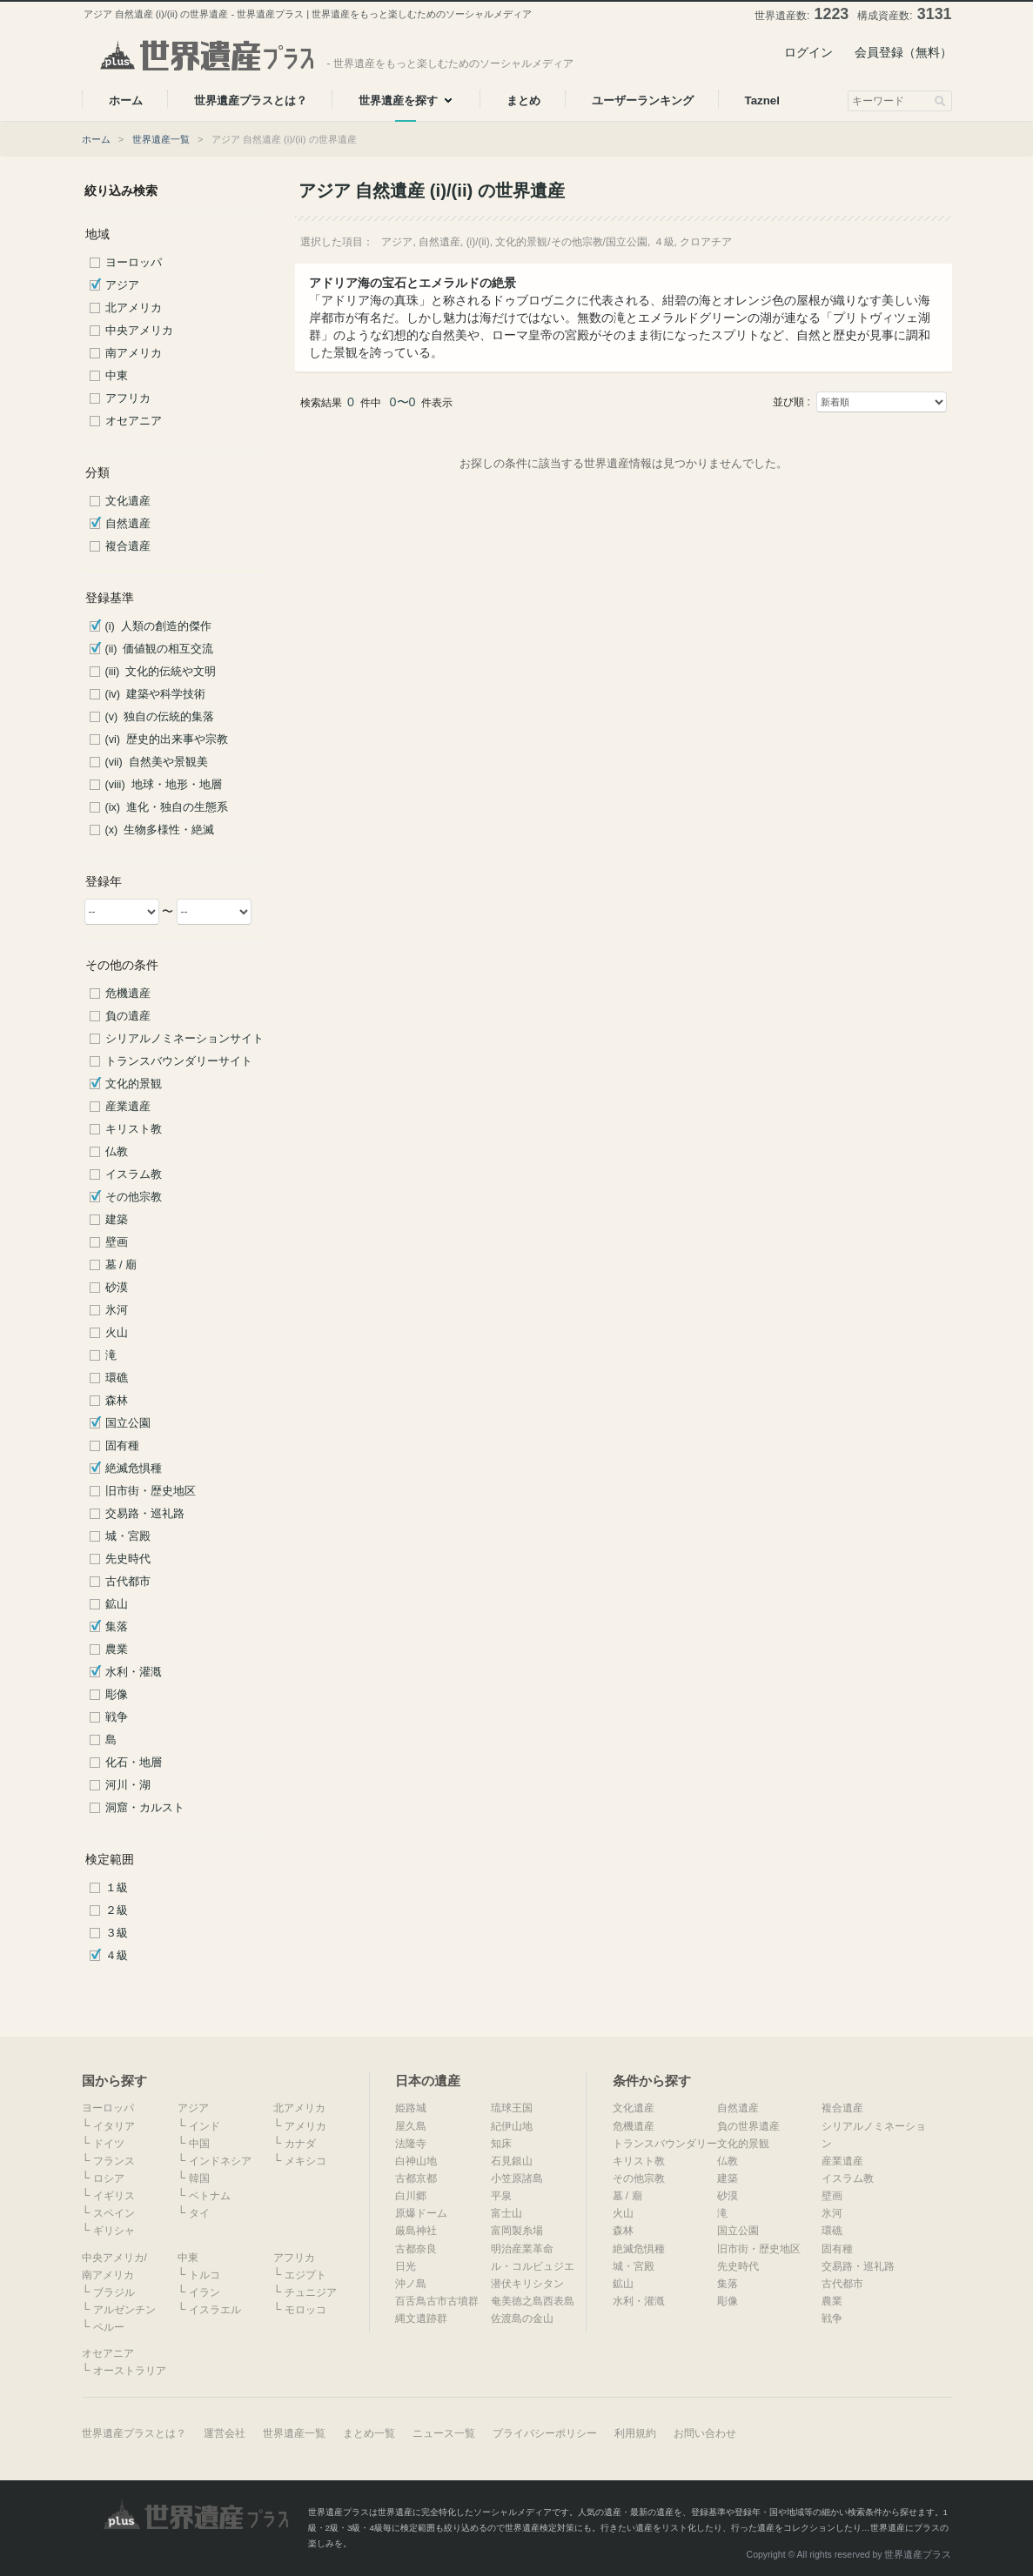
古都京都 (416, 2178)
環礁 (116, 1378)
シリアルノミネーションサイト (184, 1039)
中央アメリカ (139, 331)
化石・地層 (133, 1762)
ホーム (96, 139)
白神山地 (416, 2161)
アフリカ (128, 398)
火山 (116, 1333)
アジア (122, 285)
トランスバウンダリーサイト (178, 1061)
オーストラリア (129, 2371)
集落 (116, 1627)
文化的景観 (133, 1084)
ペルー (108, 2327)
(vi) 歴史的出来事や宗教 (166, 739)
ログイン (808, 52)
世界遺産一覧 (161, 139)
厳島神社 (416, 2231)
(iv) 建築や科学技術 (155, 694)
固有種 (122, 1446)
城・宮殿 (128, 1536)
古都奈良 (416, 2249)
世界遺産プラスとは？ (134, 2433)
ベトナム (210, 2196)
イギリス (114, 2196)
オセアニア (133, 421)
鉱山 (116, 1604)
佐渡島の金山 (522, 2318)
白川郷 (410, 2196)
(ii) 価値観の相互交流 (159, 649)
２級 (116, 1910)
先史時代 (128, 1559)
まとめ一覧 (369, 2433)
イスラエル (215, 2310)
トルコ (204, 2275)
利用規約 (635, 2433)
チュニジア (311, 2292)
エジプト (305, 2275)
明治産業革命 (522, 2249)
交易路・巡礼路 (144, 1514)
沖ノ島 (410, 2284)
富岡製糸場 (517, 2231)
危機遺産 (128, 993)
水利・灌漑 (133, 1672)
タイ (199, 2213)
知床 (501, 2144)
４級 (116, 1956)
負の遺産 (128, 1016)
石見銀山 (512, 2161)
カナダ (300, 2144)
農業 (116, 1649)
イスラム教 (133, 1174)
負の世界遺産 (748, 2126)
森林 (116, 1401)
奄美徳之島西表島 (532, 2301)
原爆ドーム (421, 2213)
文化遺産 (128, 501)
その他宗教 (133, 1197)
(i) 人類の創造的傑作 (158, 626)
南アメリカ (133, 353)
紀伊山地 (512, 2126)
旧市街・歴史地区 (150, 1491)
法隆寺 (410, 2144)
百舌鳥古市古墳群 (437, 2301)
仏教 (116, 1152)
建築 (116, 1220)
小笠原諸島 (517, 2178)
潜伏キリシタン (527, 2284)
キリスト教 (133, 1129)
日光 (405, 2266)
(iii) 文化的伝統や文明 (161, 672)
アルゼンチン (124, 2310)
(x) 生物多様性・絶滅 (160, 830)
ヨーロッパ (133, 263)
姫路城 (410, 2108)
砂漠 (116, 1287)
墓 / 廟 (121, 1265)
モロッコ (305, 2310)
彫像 (116, 1695)
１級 (116, 1888)
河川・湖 (128, 1785)
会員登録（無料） (903, 52)
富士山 (506, 2213)
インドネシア (220, 2161)
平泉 (501, 2196)
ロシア (108, 2178)
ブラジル (114, 2292)
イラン (204, 2292)
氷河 (116, 1310)
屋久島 (410, 2126)
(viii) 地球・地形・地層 (163, 785)
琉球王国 (512, 2108)
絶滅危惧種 (133, 1468)
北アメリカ (133, 308)
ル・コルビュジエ (532, 2266)
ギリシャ (114, 2231)
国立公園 (128, 1423)
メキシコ (305, 2161)
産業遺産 (128, 1107)
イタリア (114, 2126)
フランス (114, 2161)
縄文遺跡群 (421, 2318)
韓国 (199, 2178)
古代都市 (128, 1582)
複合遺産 (128, 546)
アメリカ (305, 2126)
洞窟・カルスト (144, 1808)
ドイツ (108, 2144)
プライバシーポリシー (545, 2433)
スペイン (114, 2213)
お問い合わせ (705, 2433)
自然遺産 (128, 524)
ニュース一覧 (444, 2433)
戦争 (116, 1717)
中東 (116, 376)
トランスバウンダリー (665, 2144)
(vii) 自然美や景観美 (156, 762)
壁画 (116, 1242)
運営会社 (224, 2433)
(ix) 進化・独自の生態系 (166, 807)
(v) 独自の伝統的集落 (160, 717)
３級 (116, 1933)
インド (204, 2126)
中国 (199, 2144)
